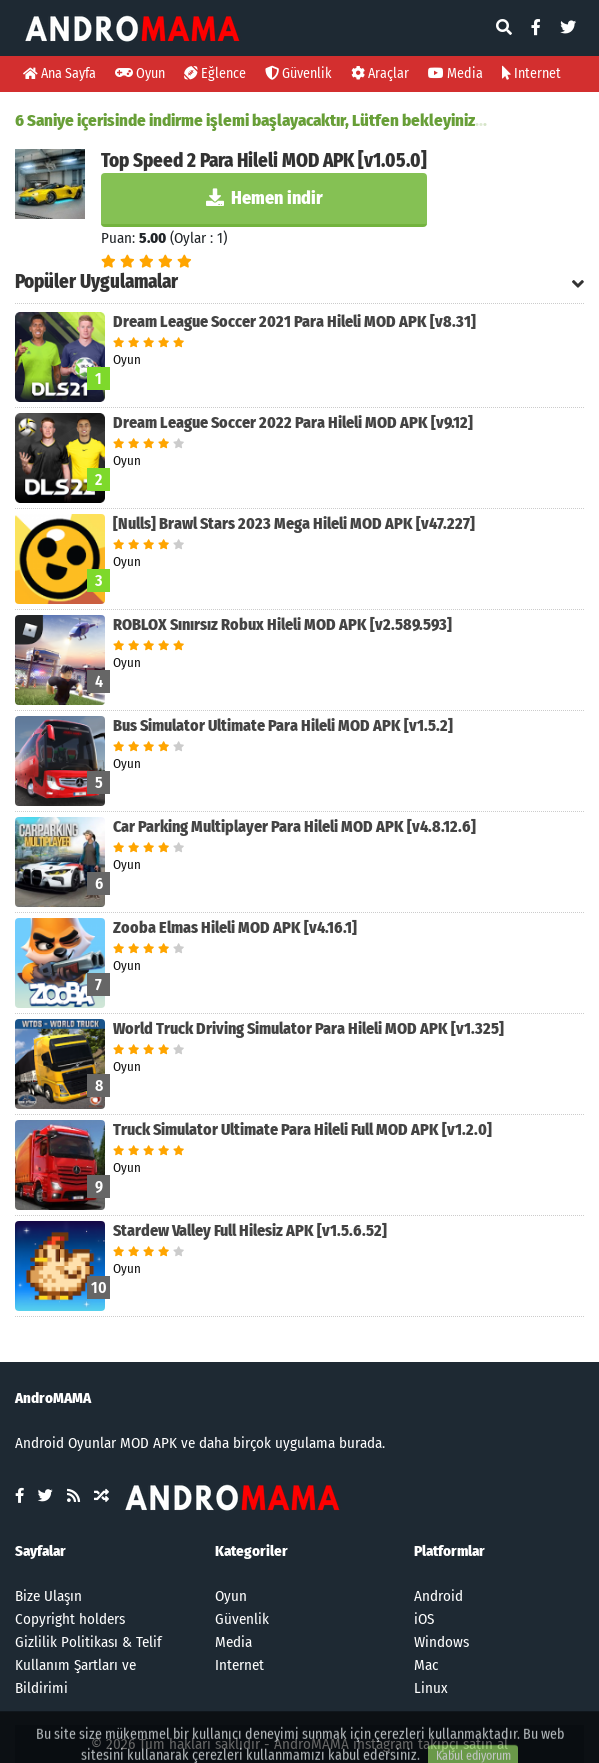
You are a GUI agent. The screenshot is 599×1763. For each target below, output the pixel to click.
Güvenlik (298, 73)
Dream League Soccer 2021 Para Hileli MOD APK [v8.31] (294, 321)
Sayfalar (40, 1551)
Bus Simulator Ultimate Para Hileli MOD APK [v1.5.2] (283, 725)
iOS (424, 1619)
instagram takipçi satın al (430, 1744)
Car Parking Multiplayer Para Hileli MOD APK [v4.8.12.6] (294, 826)
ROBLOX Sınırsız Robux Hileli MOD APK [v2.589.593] (282, 624)
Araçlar (380, 73)
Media (455, 73)
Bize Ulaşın (48, 1596)
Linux (431, 1688)
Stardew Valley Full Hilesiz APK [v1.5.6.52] (250, 1230)
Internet (531, 73)
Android (438, 1596)
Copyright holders (70, 1619)
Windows (441, 1642)
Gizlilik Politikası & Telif (88, 1642)
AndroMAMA (311, 1744)
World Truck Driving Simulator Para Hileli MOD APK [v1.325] (308, 1028)
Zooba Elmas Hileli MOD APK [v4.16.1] (235, 927)
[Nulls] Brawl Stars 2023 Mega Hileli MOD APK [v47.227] (294, 523)
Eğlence (215, 73)
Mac (426, 1665)
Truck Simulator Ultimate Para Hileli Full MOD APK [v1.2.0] (302, 1129)
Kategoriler (251, 1551)
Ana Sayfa (59, 73)
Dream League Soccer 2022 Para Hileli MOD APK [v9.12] (293, 422)
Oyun (140, 73)
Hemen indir (264, 198)
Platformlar (449, 1551)
